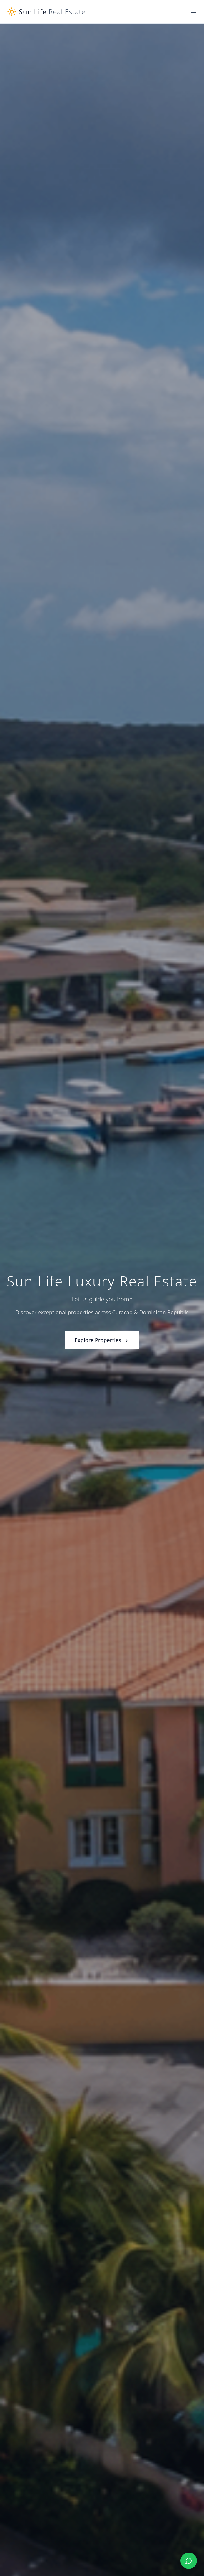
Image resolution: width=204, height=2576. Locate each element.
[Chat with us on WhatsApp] (188, 2561)
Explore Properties (102, 1340)
